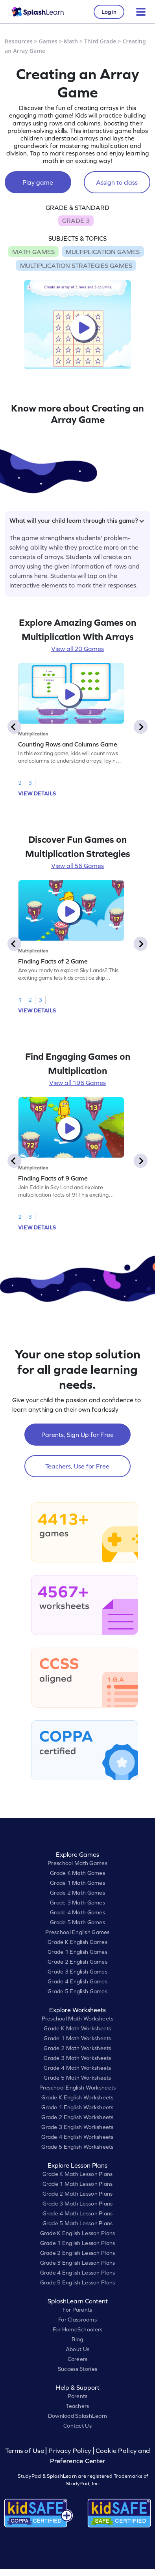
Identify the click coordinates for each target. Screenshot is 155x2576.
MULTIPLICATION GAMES (103, 251)
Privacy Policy (69, 2450)
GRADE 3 (76, 220)
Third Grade (100, 41)
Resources (19, 41)
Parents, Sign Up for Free (77, 1434)
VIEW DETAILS (37, 793)
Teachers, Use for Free (77, 1466)
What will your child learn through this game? (76, 520)
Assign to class (117, 182)
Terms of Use (25, 2450)
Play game (37, 182)
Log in (108, 12)
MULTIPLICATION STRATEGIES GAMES (76, 265)
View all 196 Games (77, 1082)
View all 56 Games (77, 865)
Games (48, 41)
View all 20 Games (77, 648)
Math (71, 41)
